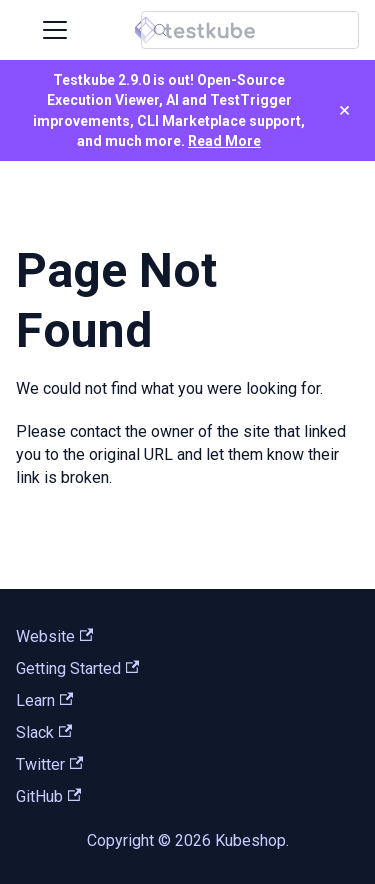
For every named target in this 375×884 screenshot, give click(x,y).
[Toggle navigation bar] (55, 30)
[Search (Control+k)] (250, 30)
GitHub (48, 796)
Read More (224, 141)
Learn (44, 700)
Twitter (49, 764)
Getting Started (77, 668)
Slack (44, 732)
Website (54, 636)
